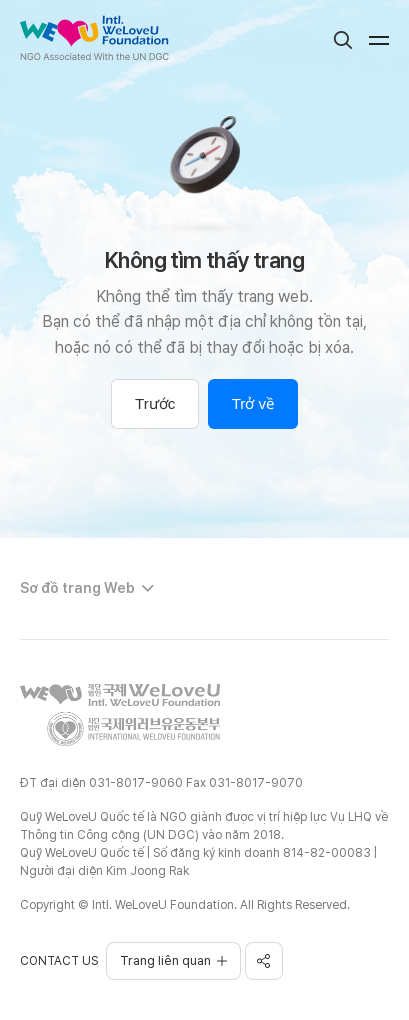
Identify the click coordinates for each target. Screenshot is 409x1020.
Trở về (253, 403)
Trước (155, 403)
